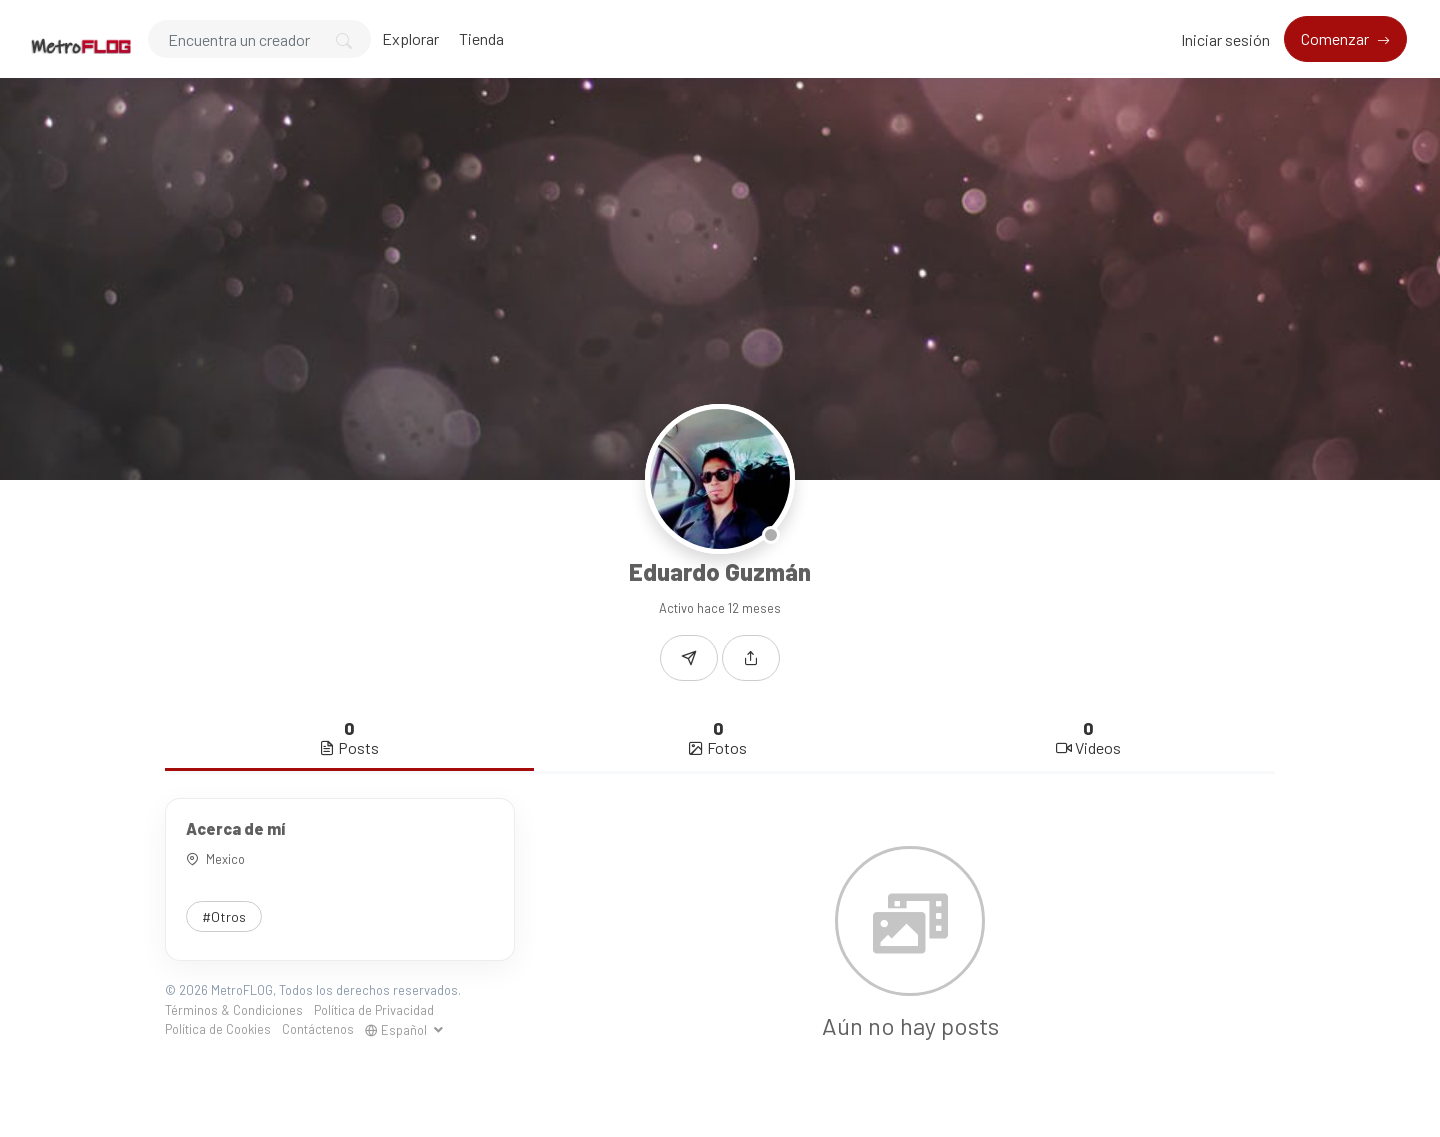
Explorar (410, 38)
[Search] (259, 39)
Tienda (481, 38)
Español (397, 1030)
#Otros (224, 916)
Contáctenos (318, 1029)
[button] (751, 658)
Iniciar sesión (1225, 39)
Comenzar (1336, 38)
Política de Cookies (218, 1029)
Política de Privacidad (374, 1010)
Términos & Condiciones (234, 1010)
